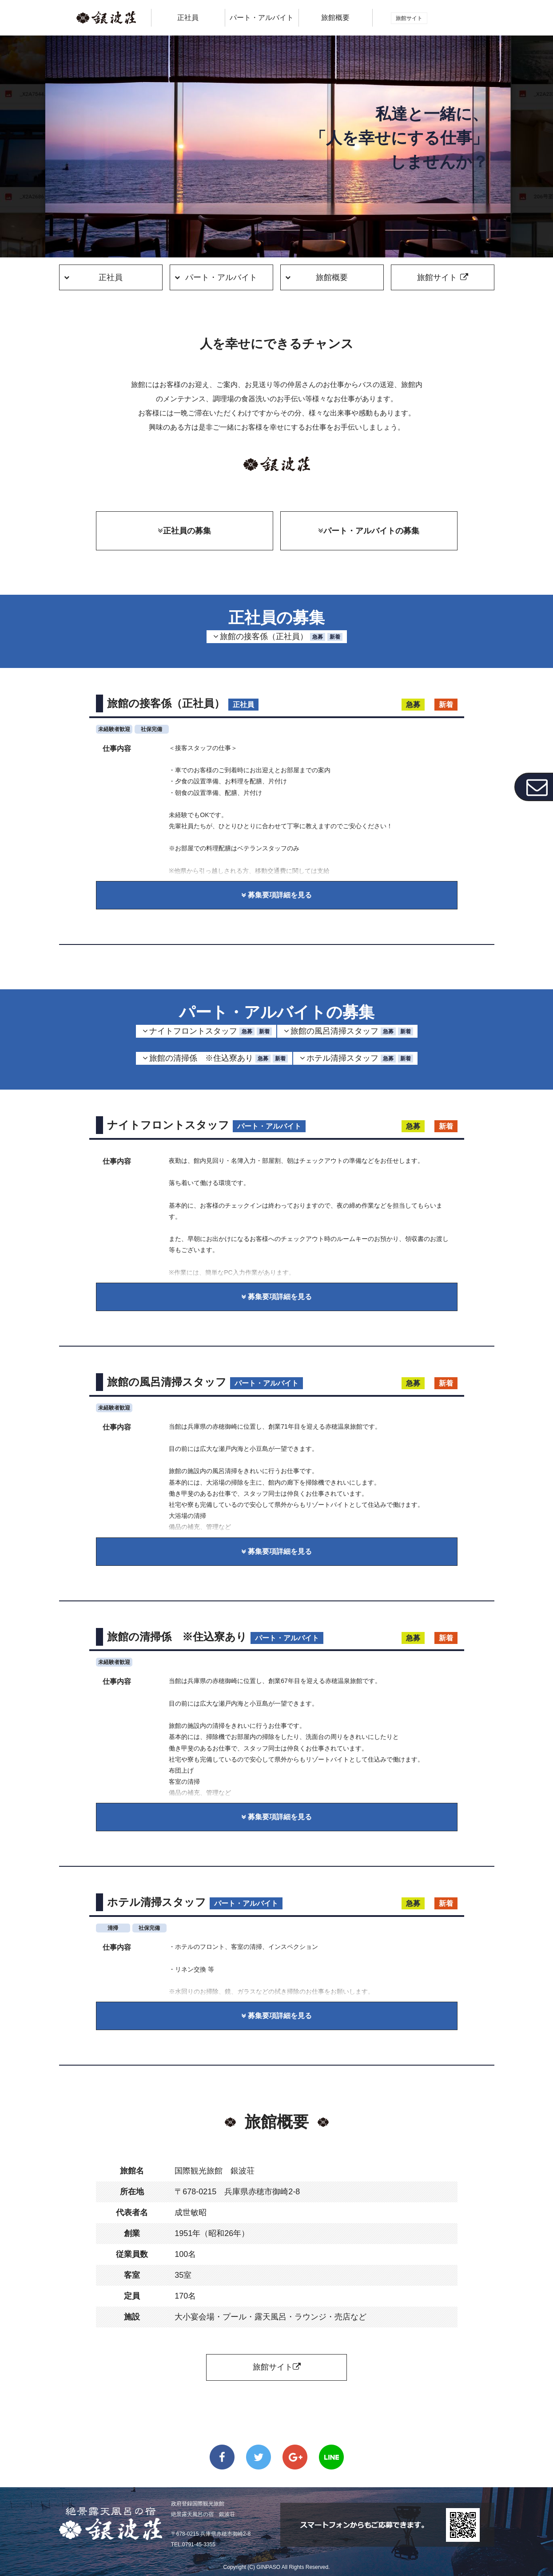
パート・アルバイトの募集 (368, 530)
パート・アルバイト (221, 277)
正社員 (111, 277)
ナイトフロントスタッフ (210, 1031)
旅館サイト (277, 2367)
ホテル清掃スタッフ (359, 1058)
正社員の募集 (184, 530)
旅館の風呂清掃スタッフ (351, 1031)
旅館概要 (335, 17)
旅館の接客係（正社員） (281, 637)
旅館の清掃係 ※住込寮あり (218, 1058)
